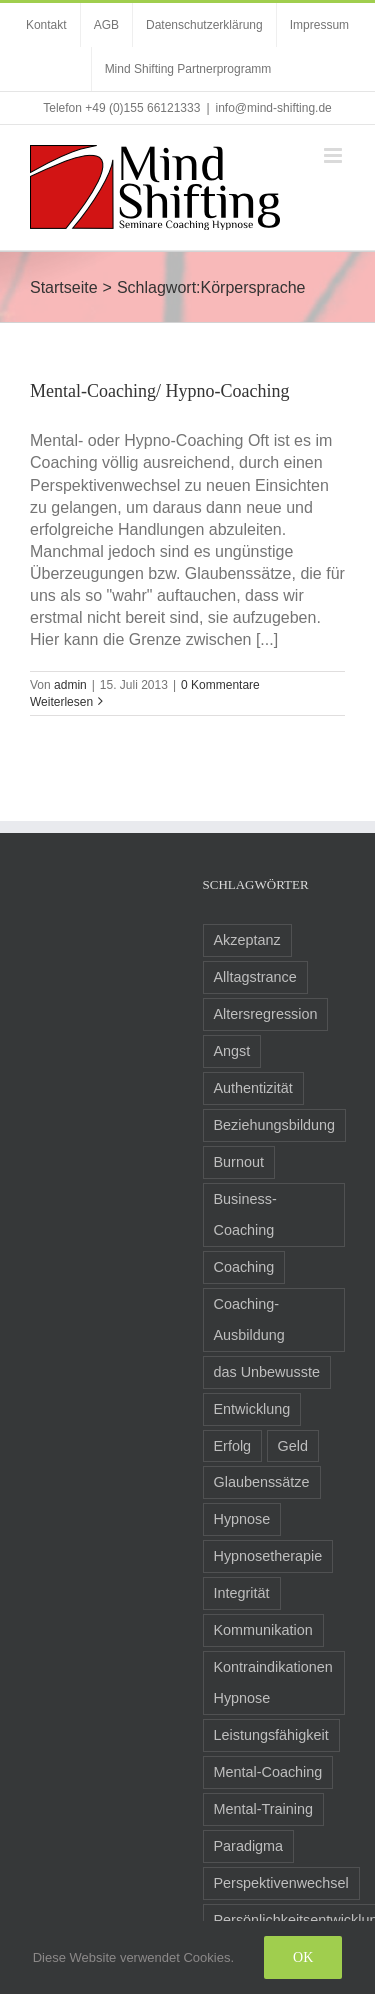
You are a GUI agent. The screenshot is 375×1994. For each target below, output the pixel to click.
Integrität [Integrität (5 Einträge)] (242, 1593)
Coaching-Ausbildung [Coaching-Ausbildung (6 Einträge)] (249, 1319)
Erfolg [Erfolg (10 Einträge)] (233, 1446)
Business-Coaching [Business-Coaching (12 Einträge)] (245, 1214)
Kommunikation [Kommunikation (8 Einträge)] (263, 1630)
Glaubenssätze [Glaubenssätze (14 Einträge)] (262, 1482)
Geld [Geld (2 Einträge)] (293, 1446)
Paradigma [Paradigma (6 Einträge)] (249, 1846)
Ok (303, 1957)
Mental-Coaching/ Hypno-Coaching (159, 391)
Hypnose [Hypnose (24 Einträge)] (242, 1519)
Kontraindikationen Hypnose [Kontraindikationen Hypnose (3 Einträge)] (273, 1682)
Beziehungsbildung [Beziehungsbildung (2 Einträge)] (275, 1125)
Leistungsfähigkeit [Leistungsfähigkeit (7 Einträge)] (271, 1735)
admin (70, 685)
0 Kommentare (220, 685)
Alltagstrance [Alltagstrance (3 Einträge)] (255, 977)
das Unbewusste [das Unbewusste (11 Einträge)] (267, 1372)
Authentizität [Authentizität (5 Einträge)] (253, 1088)
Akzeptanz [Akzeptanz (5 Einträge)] (247, 940)
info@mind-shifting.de (274, 108)
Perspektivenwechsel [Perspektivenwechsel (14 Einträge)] (281, 1883)
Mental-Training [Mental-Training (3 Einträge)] (263, 1809)
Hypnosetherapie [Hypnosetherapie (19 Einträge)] (268, 1556)
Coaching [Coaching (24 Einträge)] (244, 1267)
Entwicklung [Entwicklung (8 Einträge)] (252, 1409)
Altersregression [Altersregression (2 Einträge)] (266, 1014)
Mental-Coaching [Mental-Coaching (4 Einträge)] (268, 1772)
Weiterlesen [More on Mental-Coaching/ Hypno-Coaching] (61, 702)
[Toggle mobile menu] (334, 155)
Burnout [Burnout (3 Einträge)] (239, 1162)
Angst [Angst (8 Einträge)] (232, 1051)
